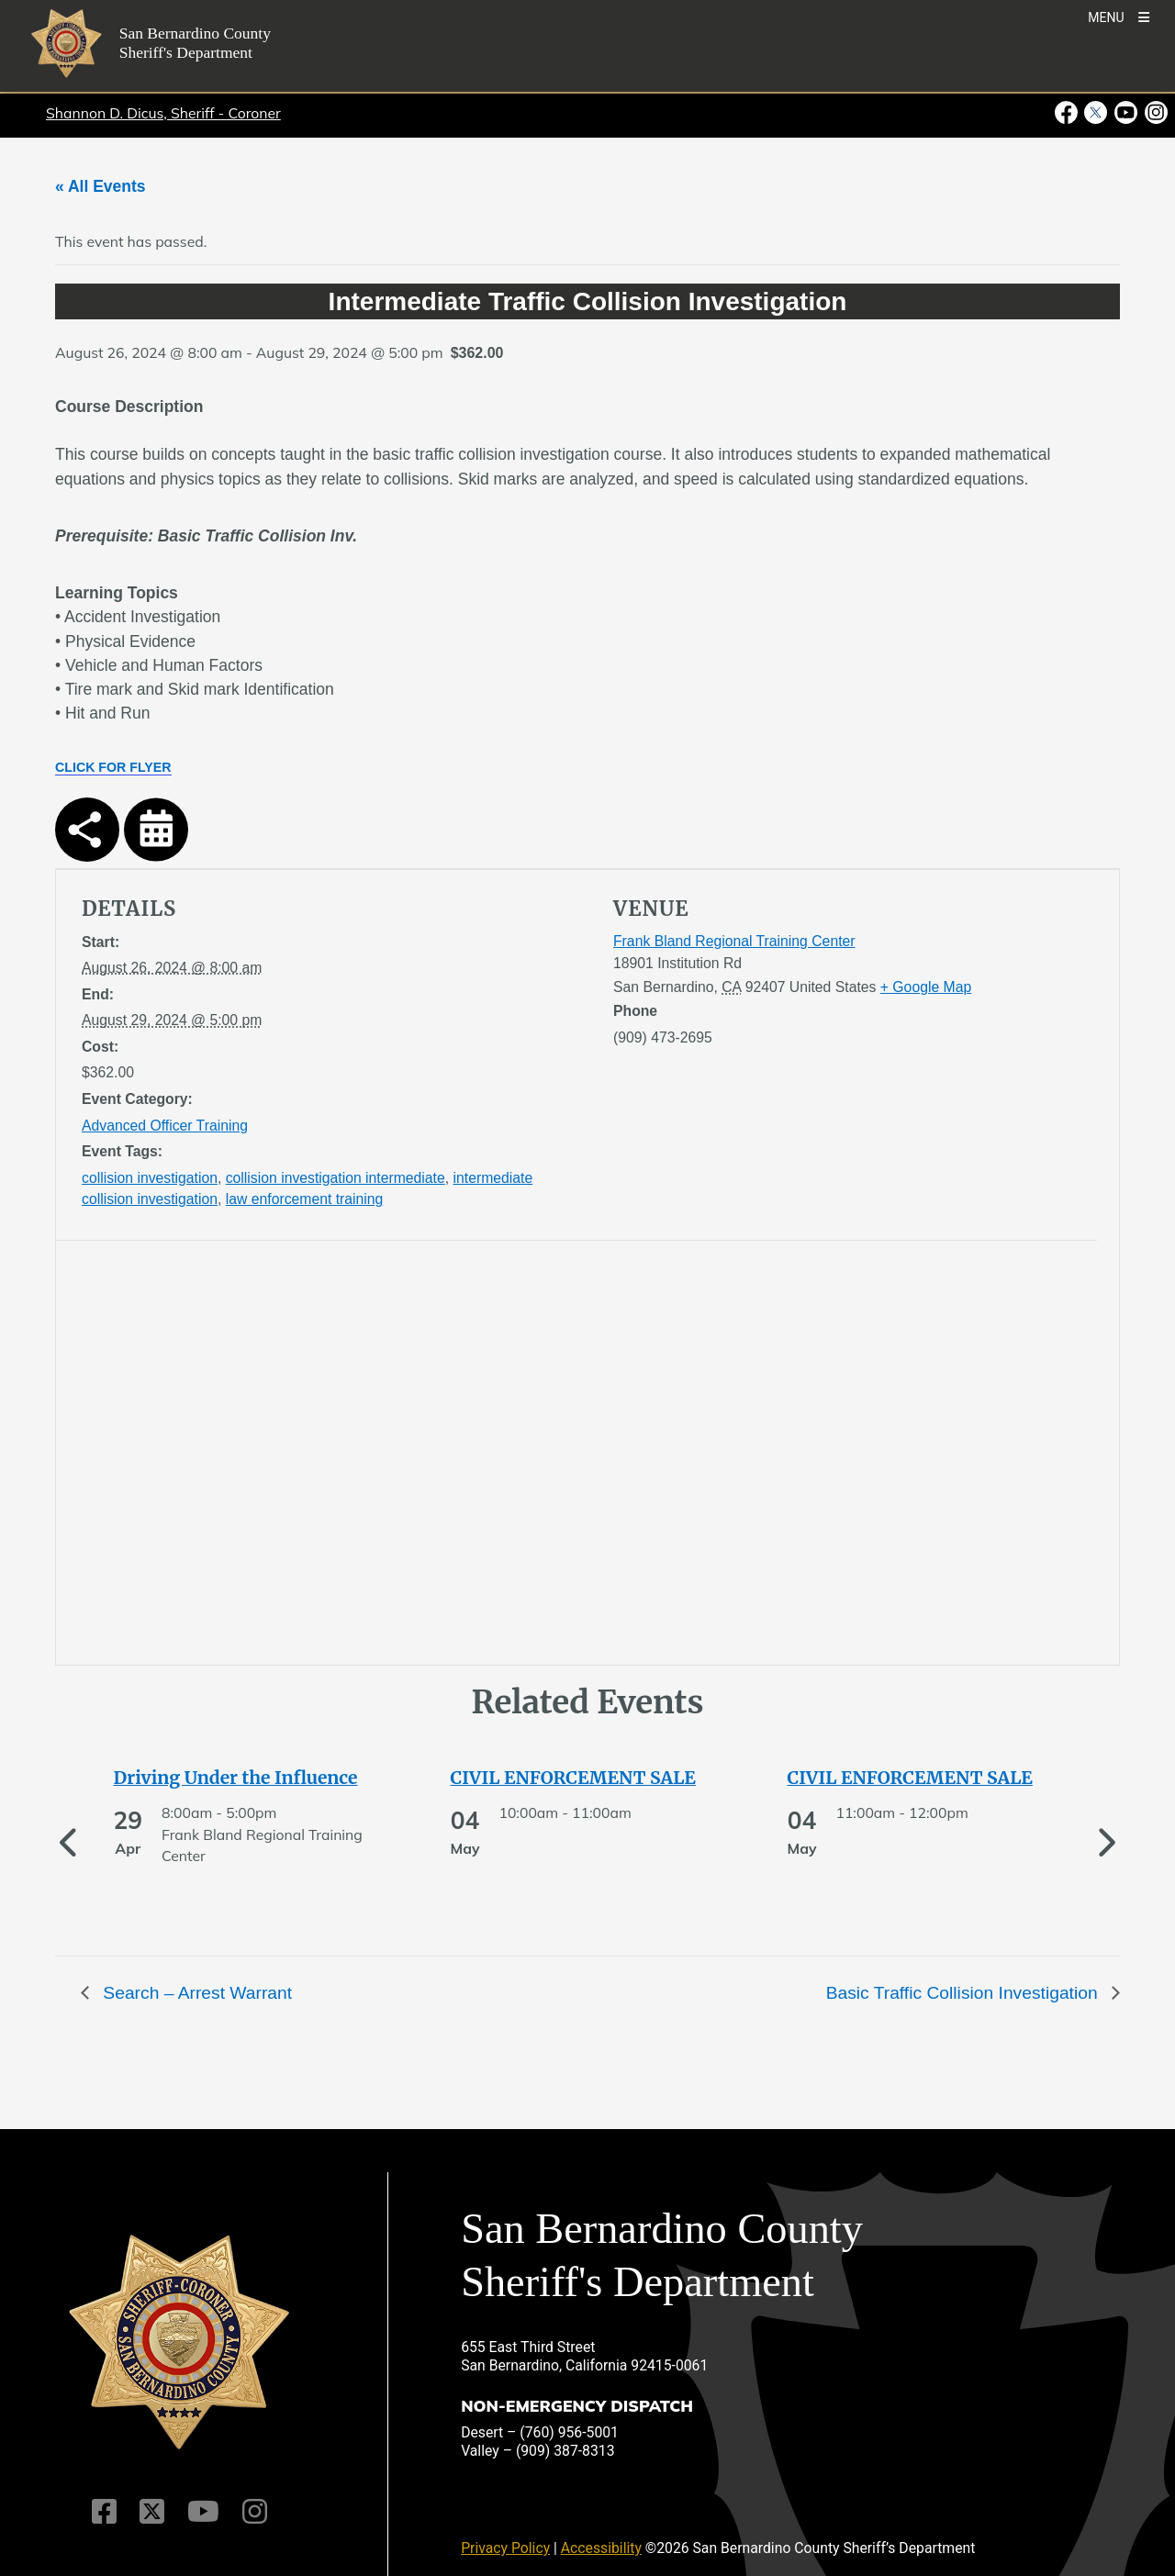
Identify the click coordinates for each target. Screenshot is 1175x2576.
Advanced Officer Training (165, 1125)
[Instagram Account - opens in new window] (1154, 113)
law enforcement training (305, 1199)
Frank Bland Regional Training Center (734, 941)
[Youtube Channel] (203, 2512)
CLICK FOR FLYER (113, 767)
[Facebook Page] (104, 2512)
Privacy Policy (505, 2548)
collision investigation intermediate (335, 1178)
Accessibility (601, 2548)
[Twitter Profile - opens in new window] (1095, 113)
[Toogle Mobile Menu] (1118, 16)
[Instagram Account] (254, 2512)
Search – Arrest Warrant (195, 1992)
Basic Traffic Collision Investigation (964, 1992)
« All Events (100, 186)
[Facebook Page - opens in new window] (1068, 113)
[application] (329, 1456)
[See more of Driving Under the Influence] (251, 1778)
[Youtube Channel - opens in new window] (1126, 113)
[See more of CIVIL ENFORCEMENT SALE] (588, 1778)
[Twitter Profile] (152, 2512)
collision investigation (150, 1178)
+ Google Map (925, 987)
